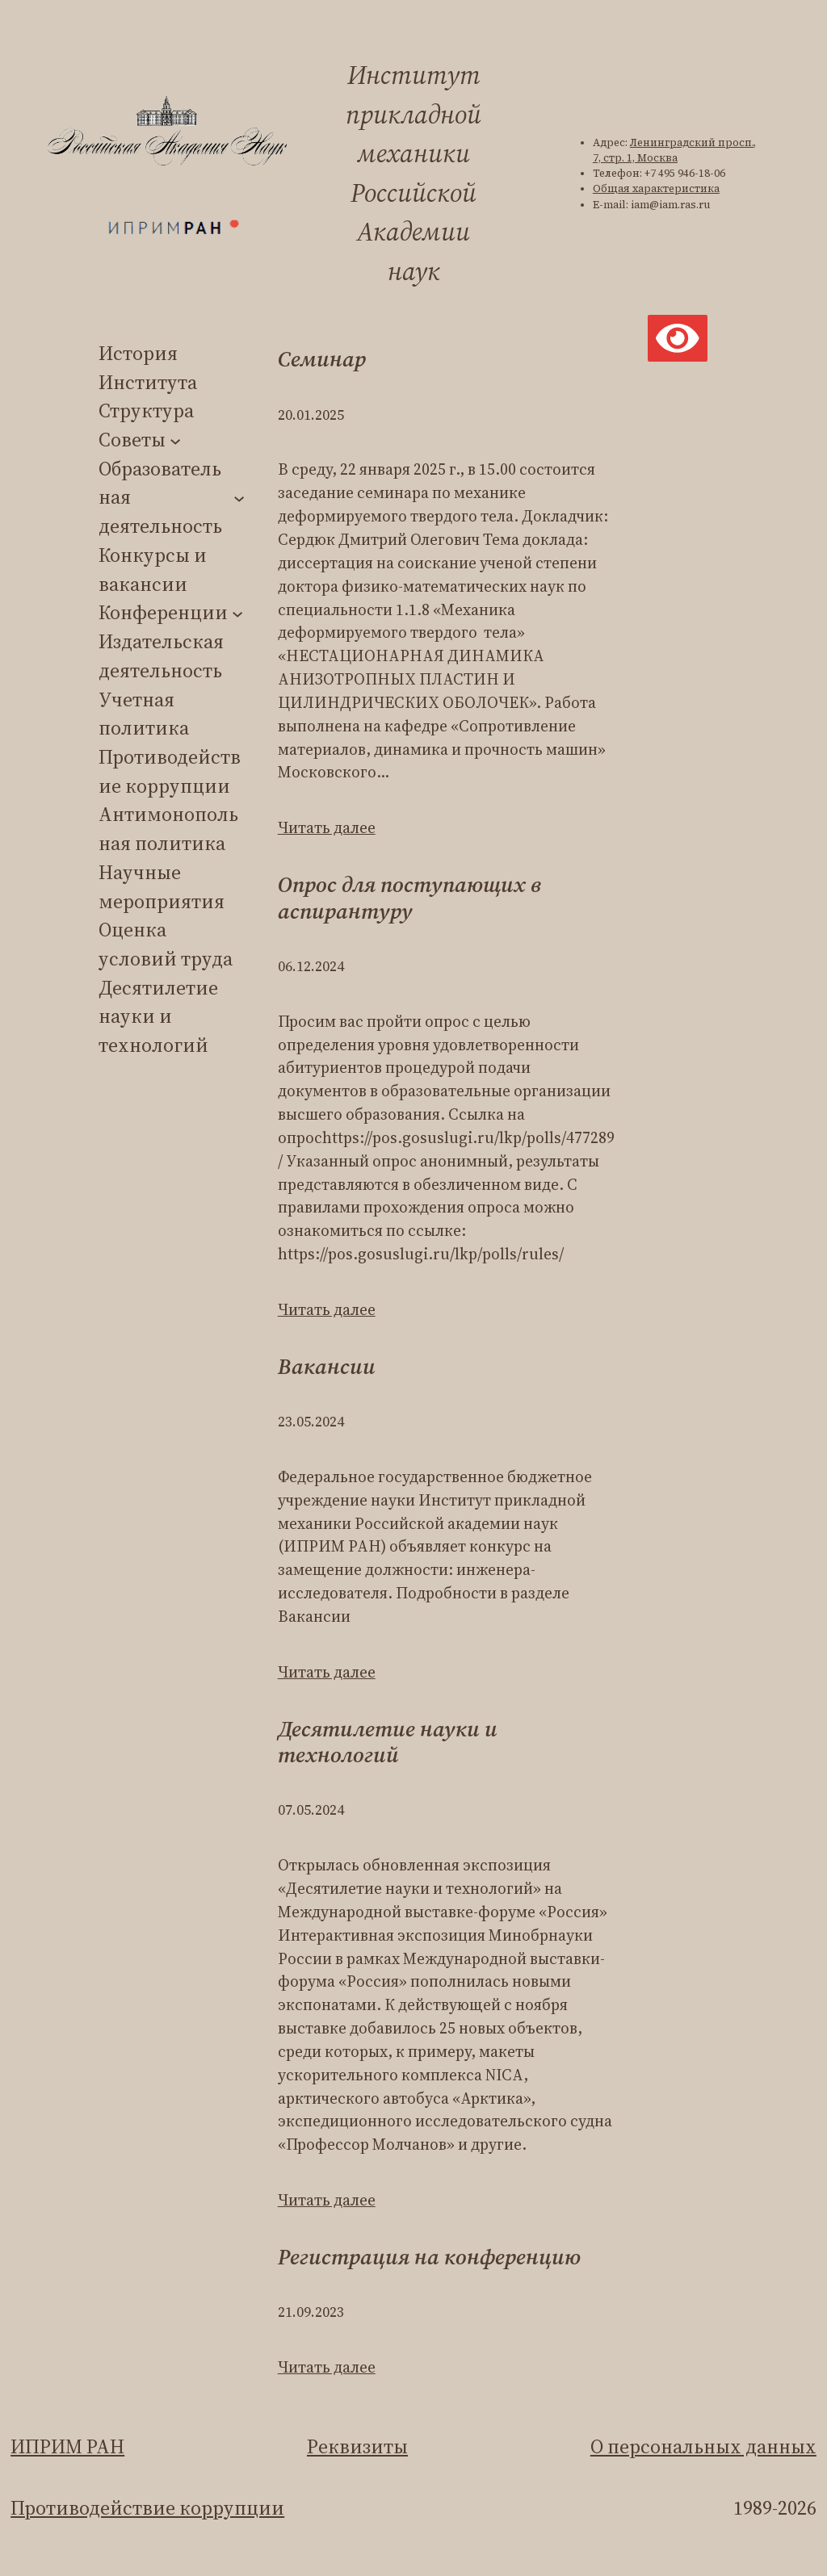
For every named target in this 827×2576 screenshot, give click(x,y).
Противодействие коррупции (147, 2507)
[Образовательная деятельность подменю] (239, 497)
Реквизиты (357, 2446)
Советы (132, 439)
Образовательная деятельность (160, 497)
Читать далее (327, 827)
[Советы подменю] (175, 440)
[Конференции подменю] (237, 612)
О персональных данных (703, 2446)
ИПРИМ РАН (67, 2446)
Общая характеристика (656, 188)
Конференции (163, 612)
